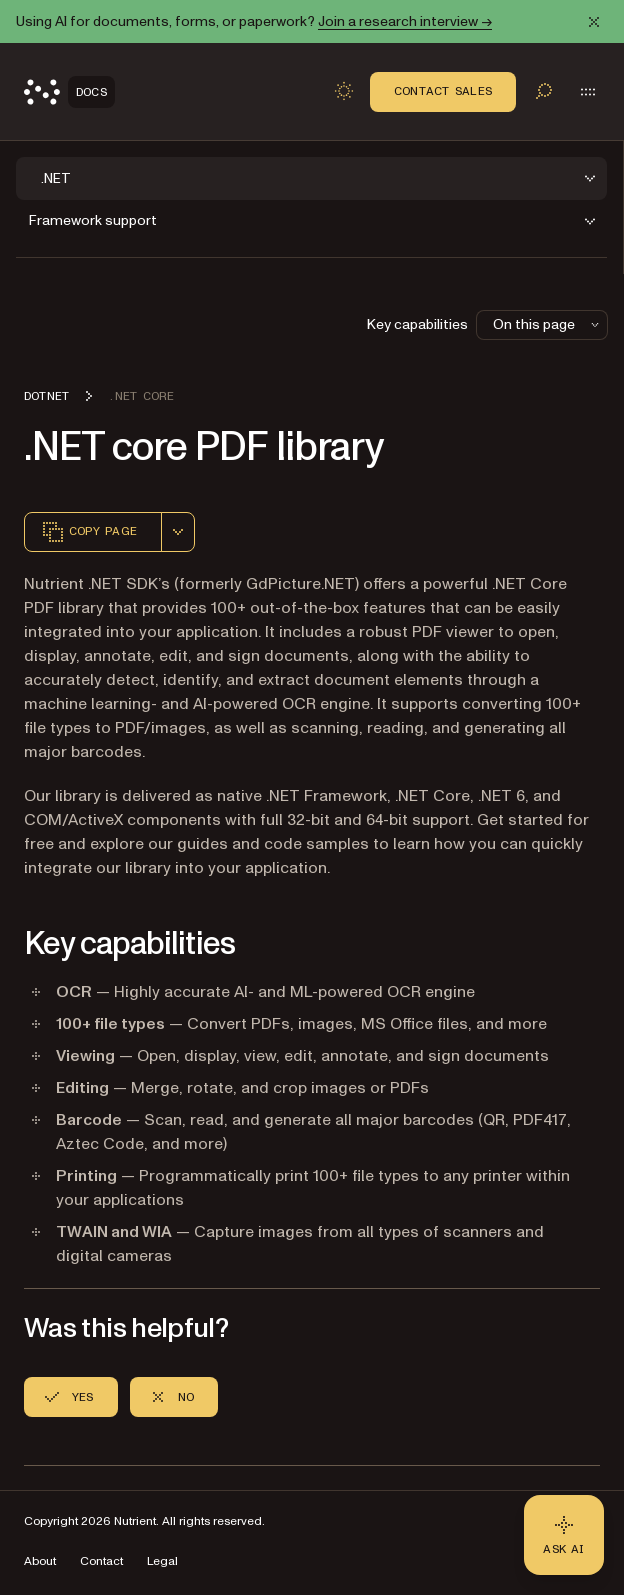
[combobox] (178, 532)
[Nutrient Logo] (69, 92)
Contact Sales (443, 91)
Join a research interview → (405, 21)
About (40, 1561)
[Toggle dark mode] (344, 91)
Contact (101, 1561)
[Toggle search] (544, 91)
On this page (548, 324)
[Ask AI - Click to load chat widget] (564, 1535)
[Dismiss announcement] (594, 22)
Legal (162, 1561)
